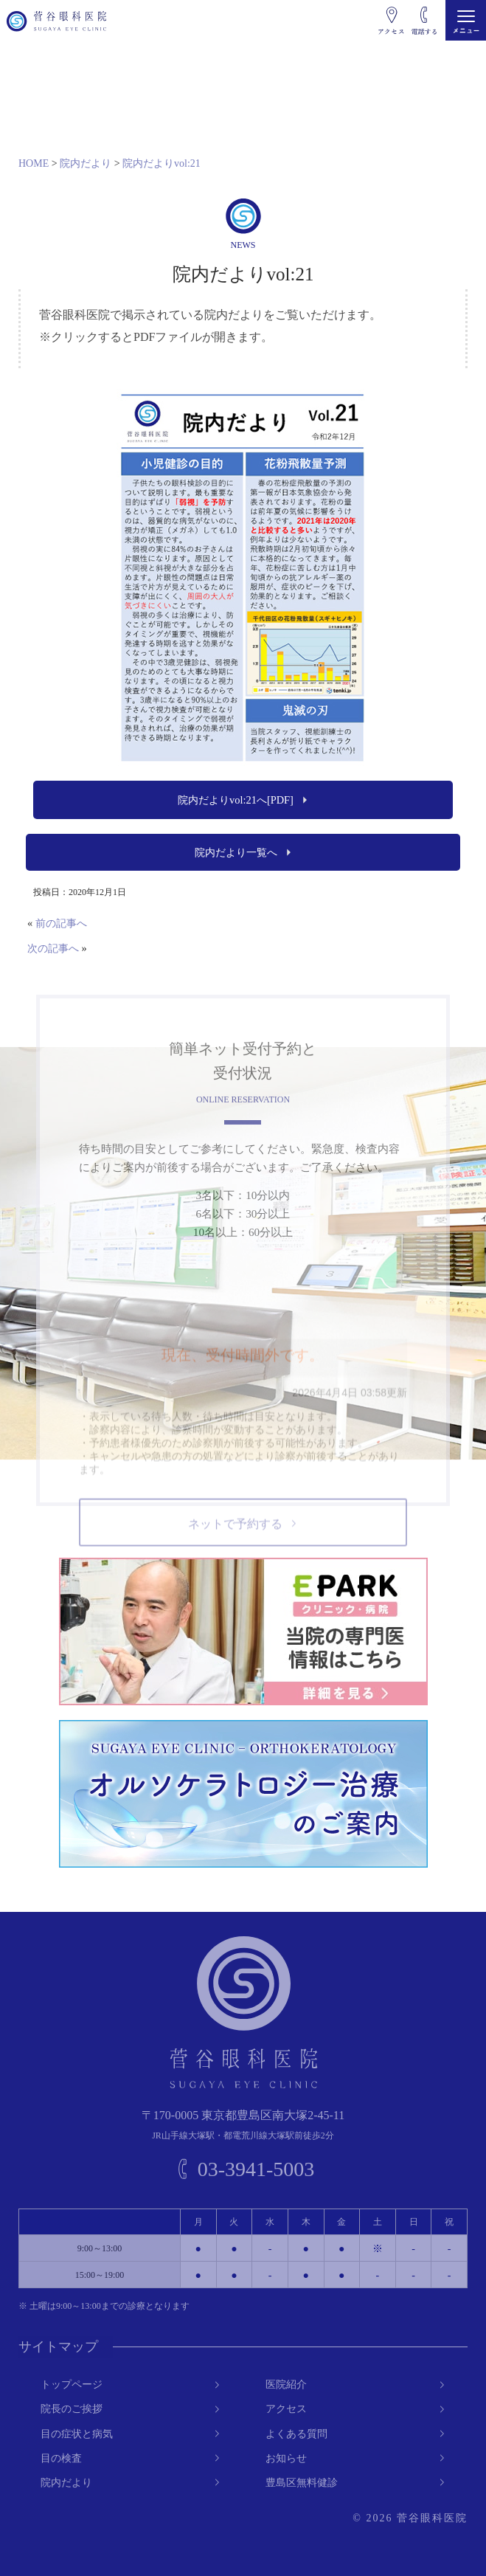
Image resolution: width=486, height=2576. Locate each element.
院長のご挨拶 (72, 2408)
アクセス (286, 2408)
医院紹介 (286, 2384)
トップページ (72, 2384)
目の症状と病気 (77, 2433)
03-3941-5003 (256, 2169)
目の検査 (61, 2458)
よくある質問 (296, 2433)
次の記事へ (53, 948)
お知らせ (286, 2458)
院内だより (66, 2482)
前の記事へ (61, 923)
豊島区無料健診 (301, 2482)
